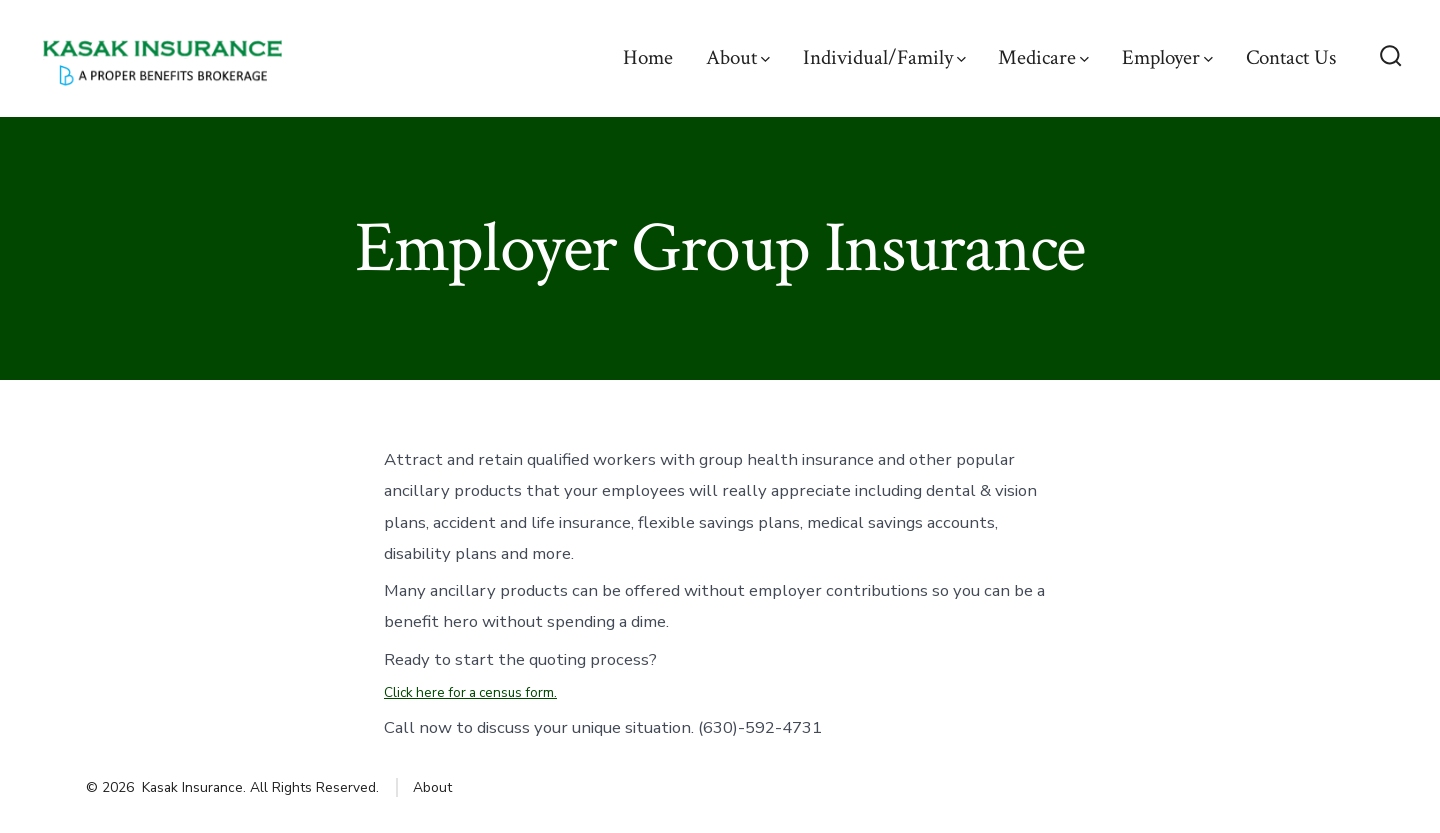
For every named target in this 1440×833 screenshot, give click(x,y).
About (738, 57)
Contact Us (1291, 57)
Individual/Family (884, 57)
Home (648, 57)
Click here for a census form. (470, 692)
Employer (1167, 57)
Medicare (1043, 57)
